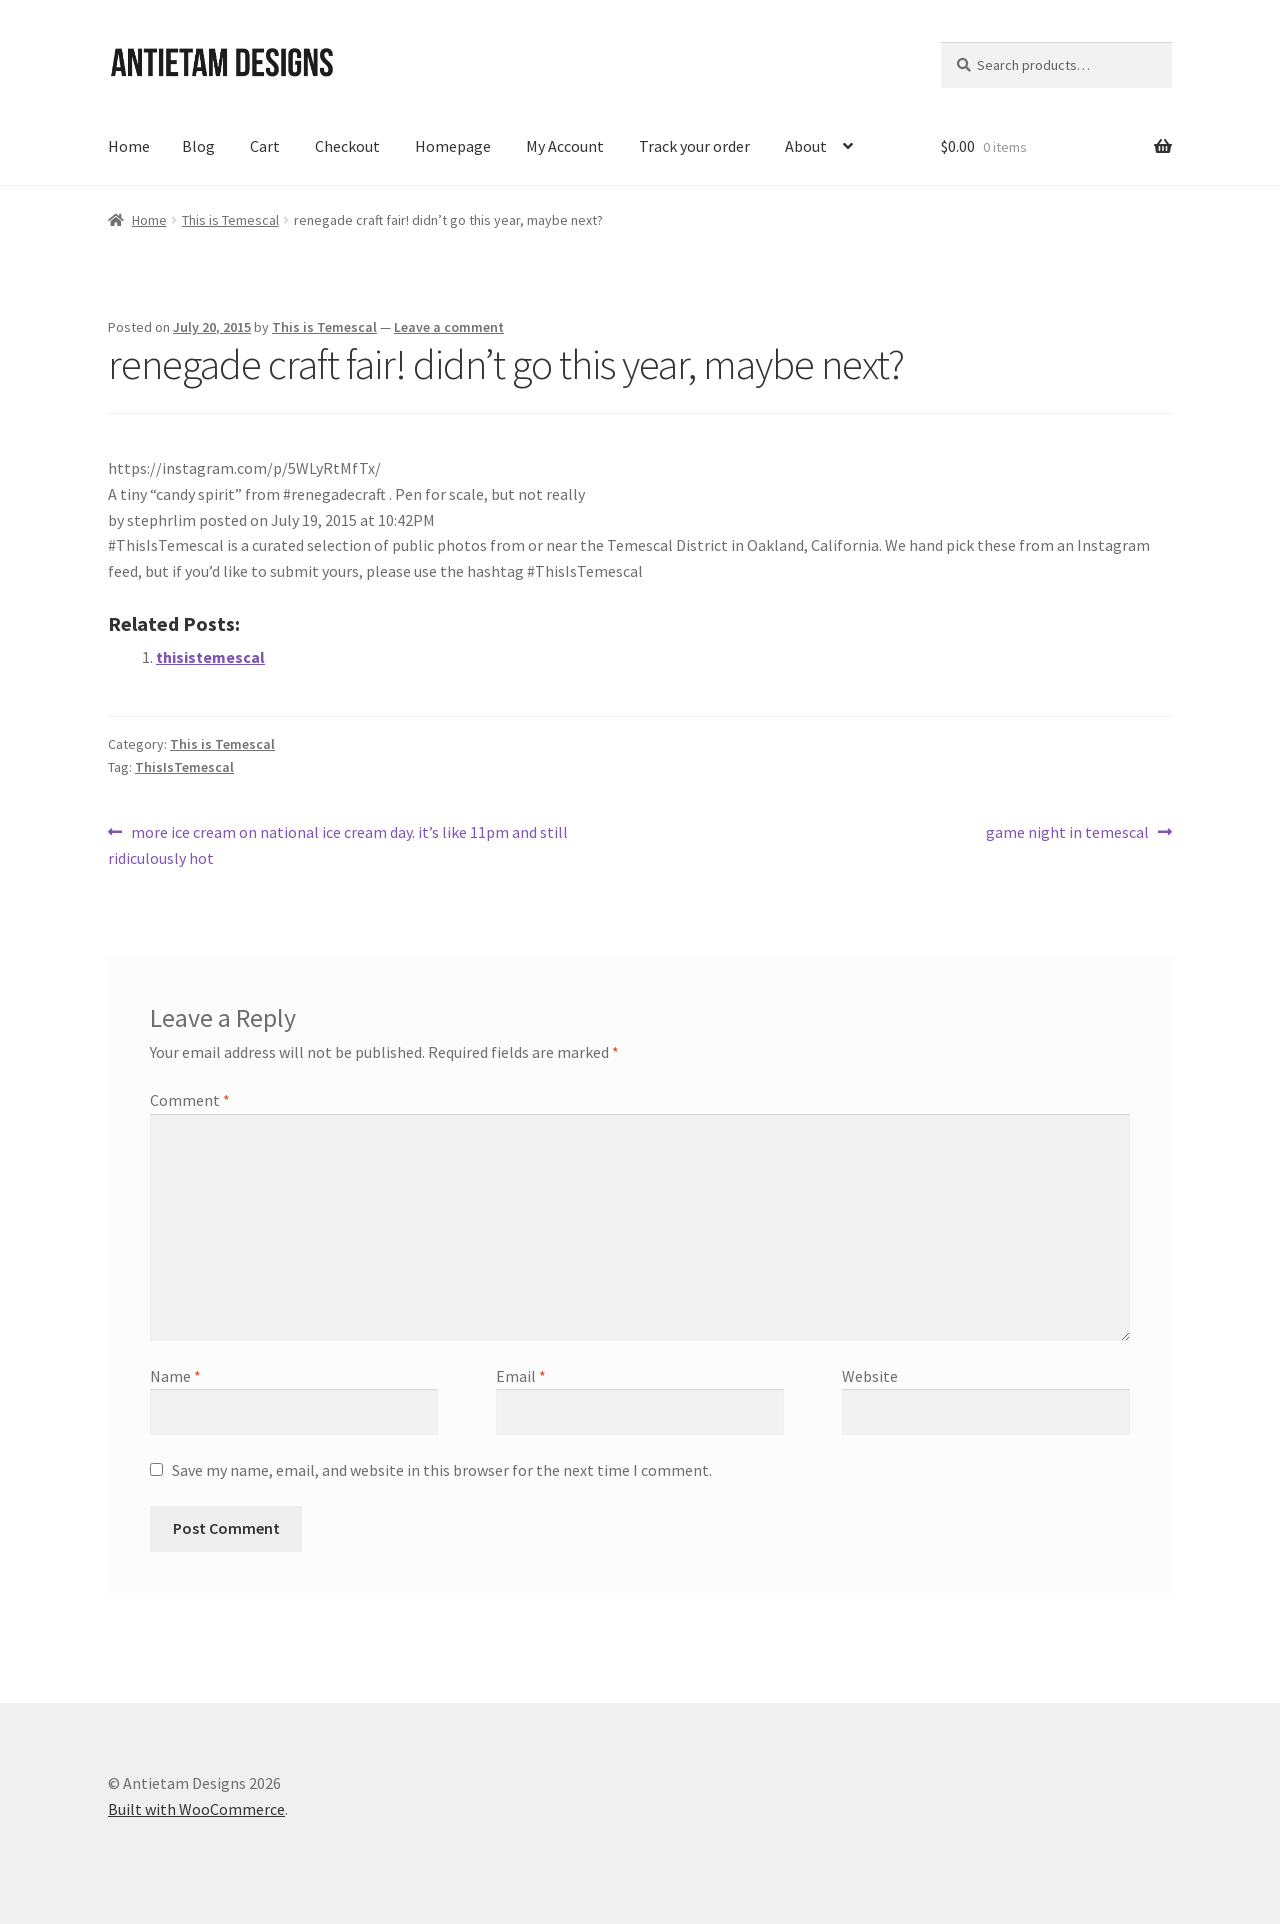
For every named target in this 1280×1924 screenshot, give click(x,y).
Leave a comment (449, 327)
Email (521, 1376)
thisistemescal (210, 657)
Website (870, 1376)
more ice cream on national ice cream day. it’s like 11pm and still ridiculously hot (338, 844)
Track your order (694, 146)
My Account (565, 146)
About (806, 146)
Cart (265, 146)
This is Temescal (230, 220)
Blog (198, 146)
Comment (190, 1100)
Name (175, 1376)
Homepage (453, 146)
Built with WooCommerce (196, 1809)
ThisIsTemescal (184, 767)
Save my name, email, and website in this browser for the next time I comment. (442, 1470)
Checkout (347, 146)
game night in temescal (1067, 833)
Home (129, 146)
